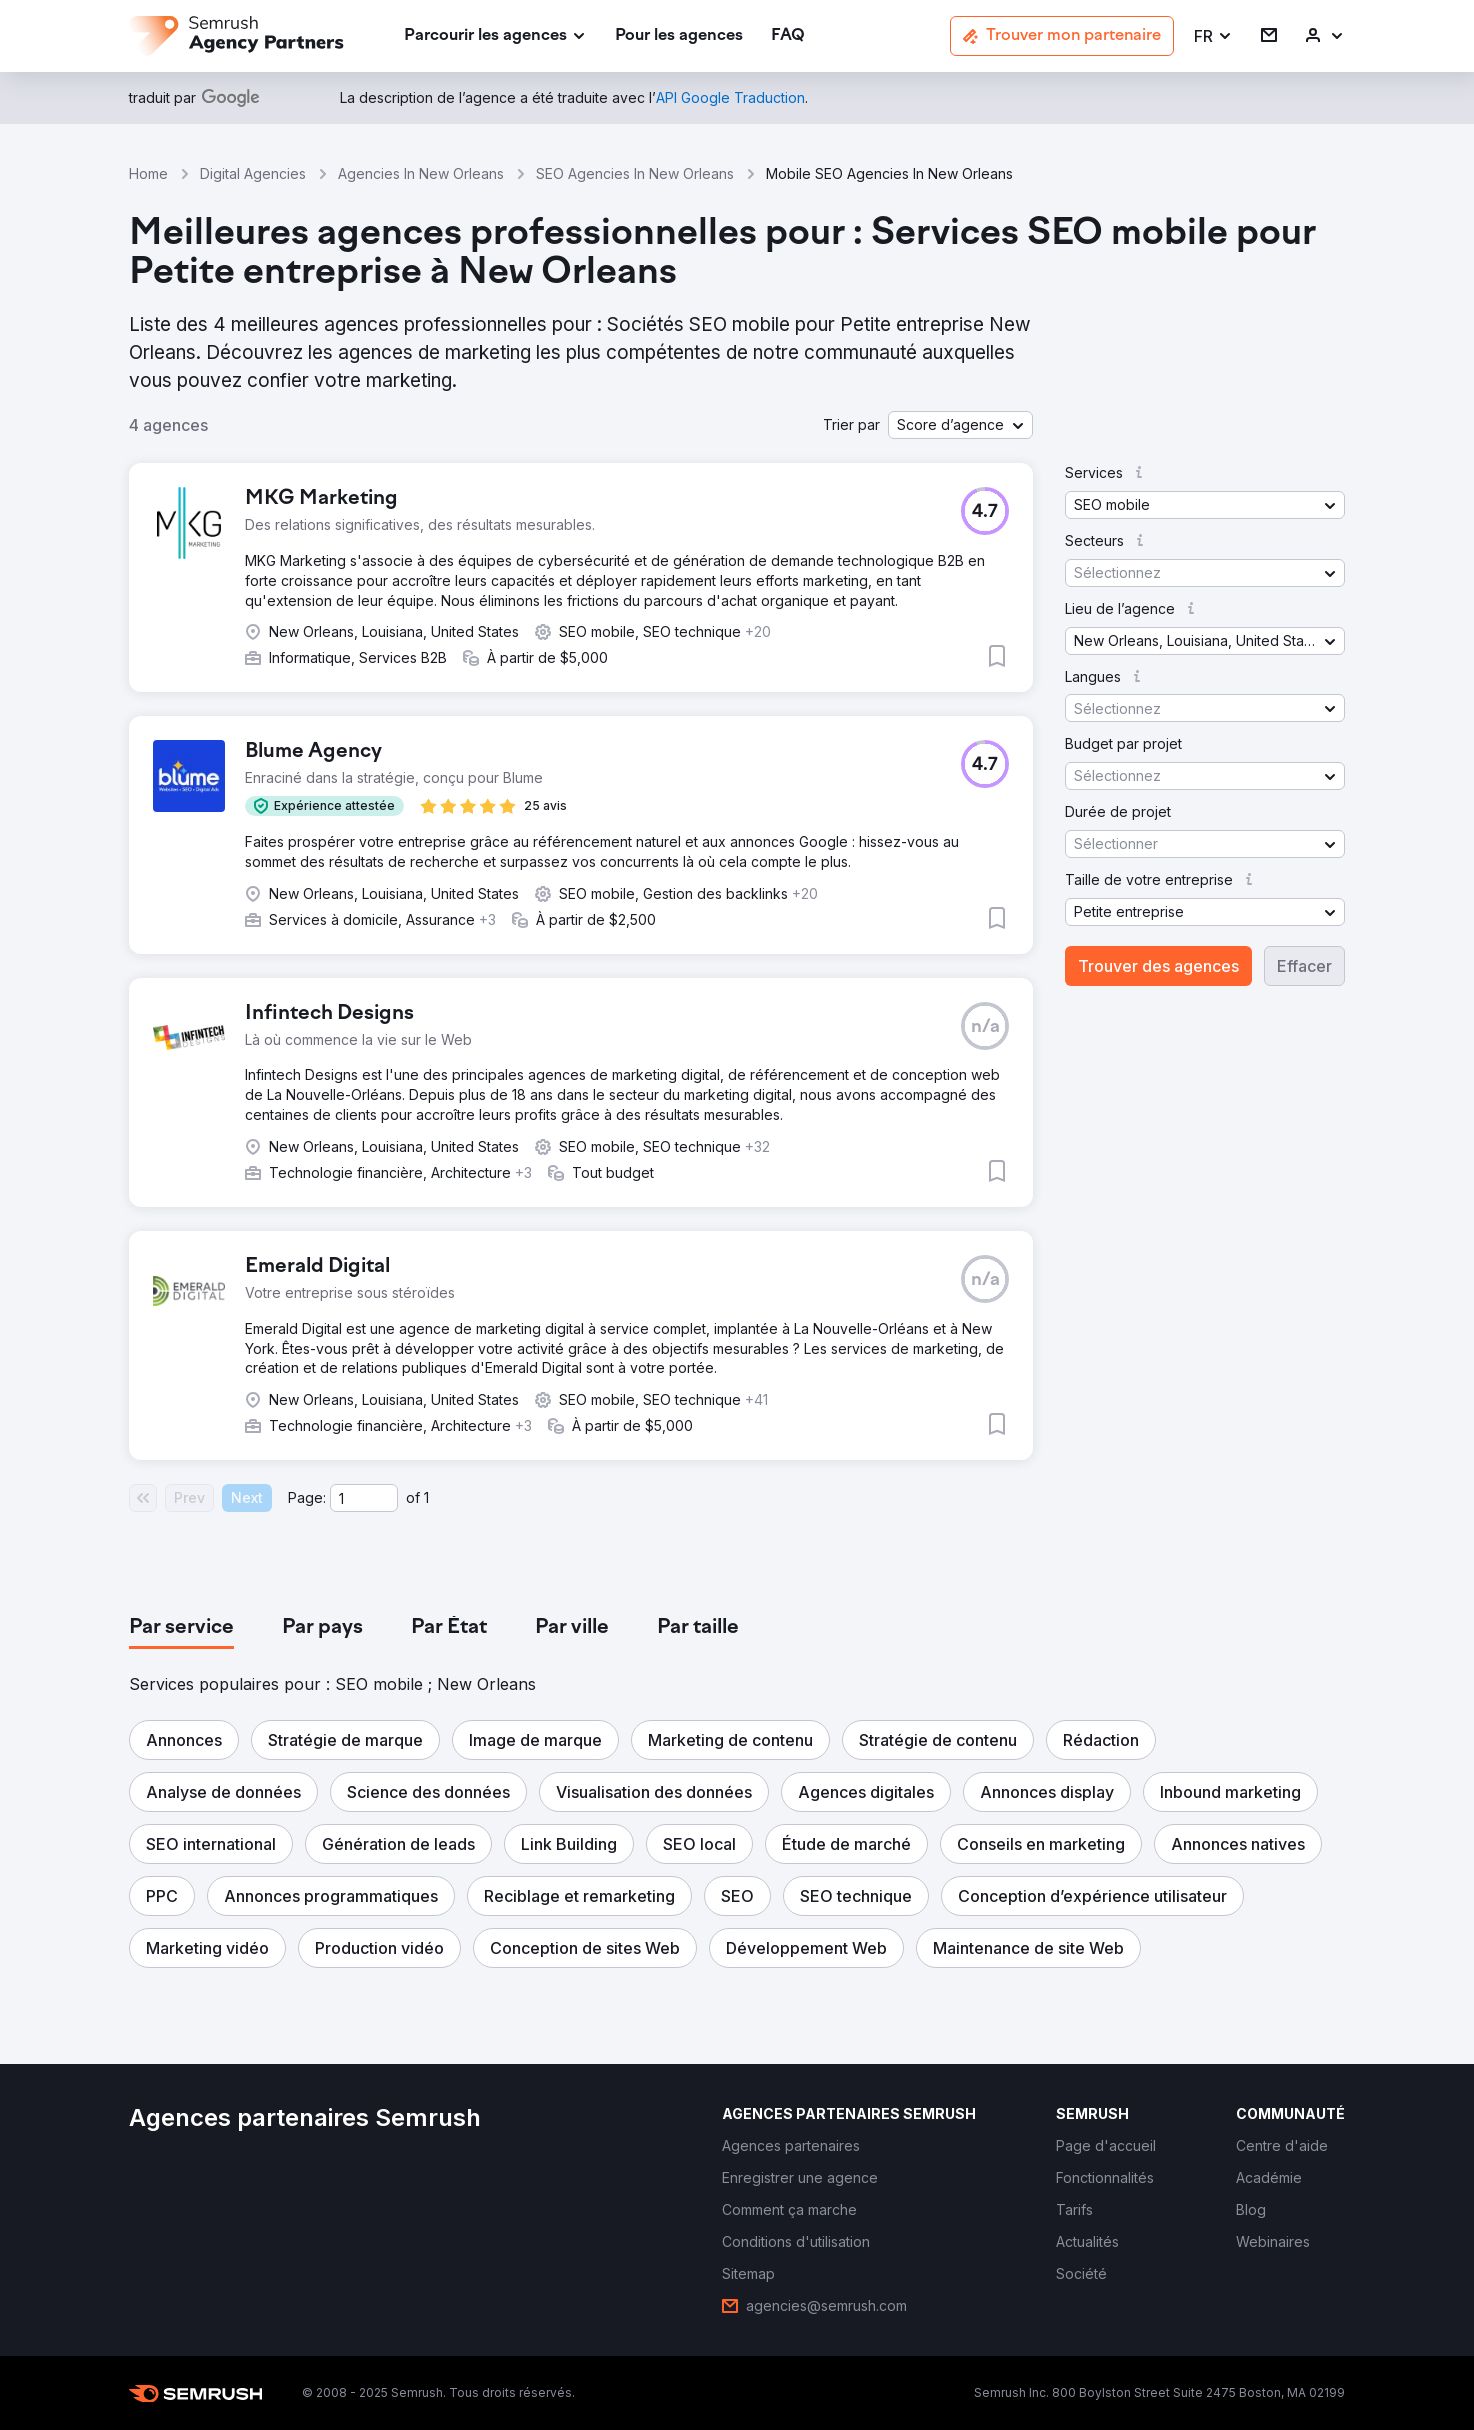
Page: (307, 1497)
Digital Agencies (253, 173)
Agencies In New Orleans (421, 173)
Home (148, 173)
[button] (1213, 36)
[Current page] (364, 1498)
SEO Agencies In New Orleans (635, 173)
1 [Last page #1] (426, 1497)
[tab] (181, 1628)
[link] (679, 36)
